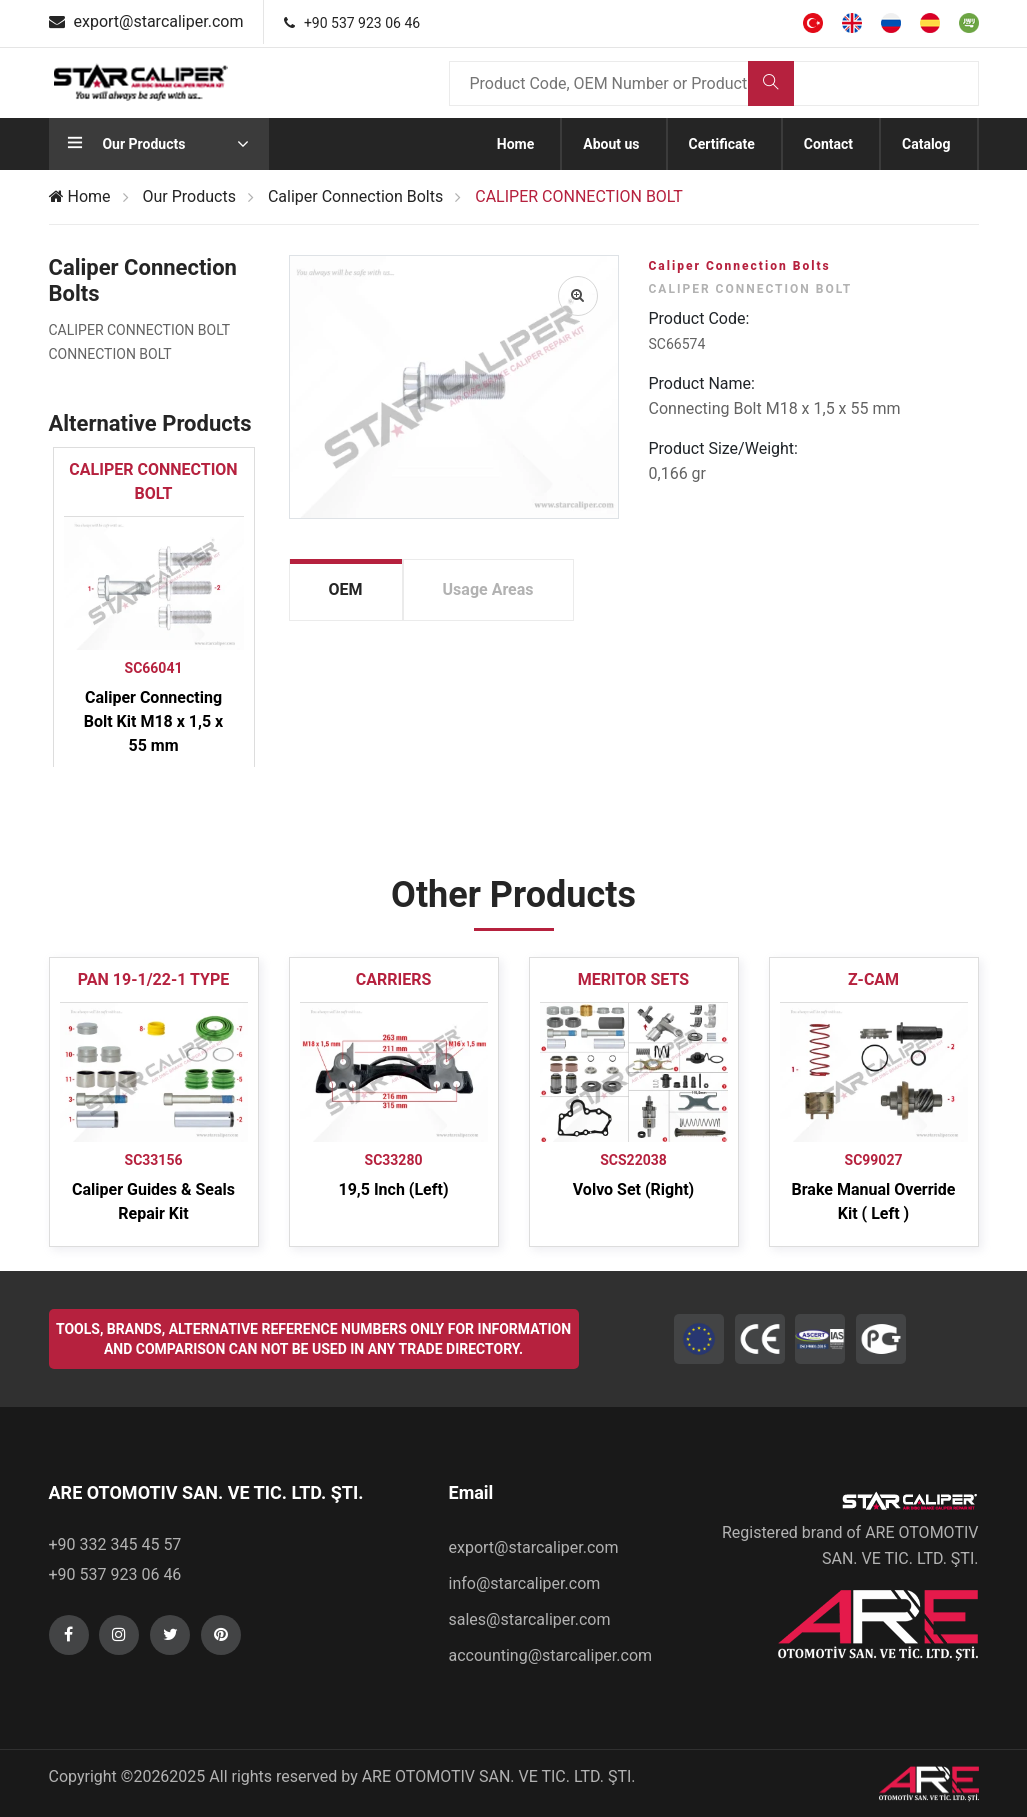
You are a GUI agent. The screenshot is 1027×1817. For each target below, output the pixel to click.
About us (611, 144)
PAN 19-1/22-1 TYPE (153, 979)
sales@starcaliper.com (530, 1619)
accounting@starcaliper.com (551, 1655)
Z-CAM (873, 979)
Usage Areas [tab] (488, 589)
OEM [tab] (346, 589)
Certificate (722, 144)
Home (515, 144)
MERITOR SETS (633, 979)
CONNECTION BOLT (110, 354)
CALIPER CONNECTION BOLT (140, 330)
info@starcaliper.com (525, 1583)
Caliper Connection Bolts (355, 196)
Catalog (926, 144)
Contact (828, 144)
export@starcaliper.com (534, 1547)
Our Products (189, 196)
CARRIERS (394, 979)
